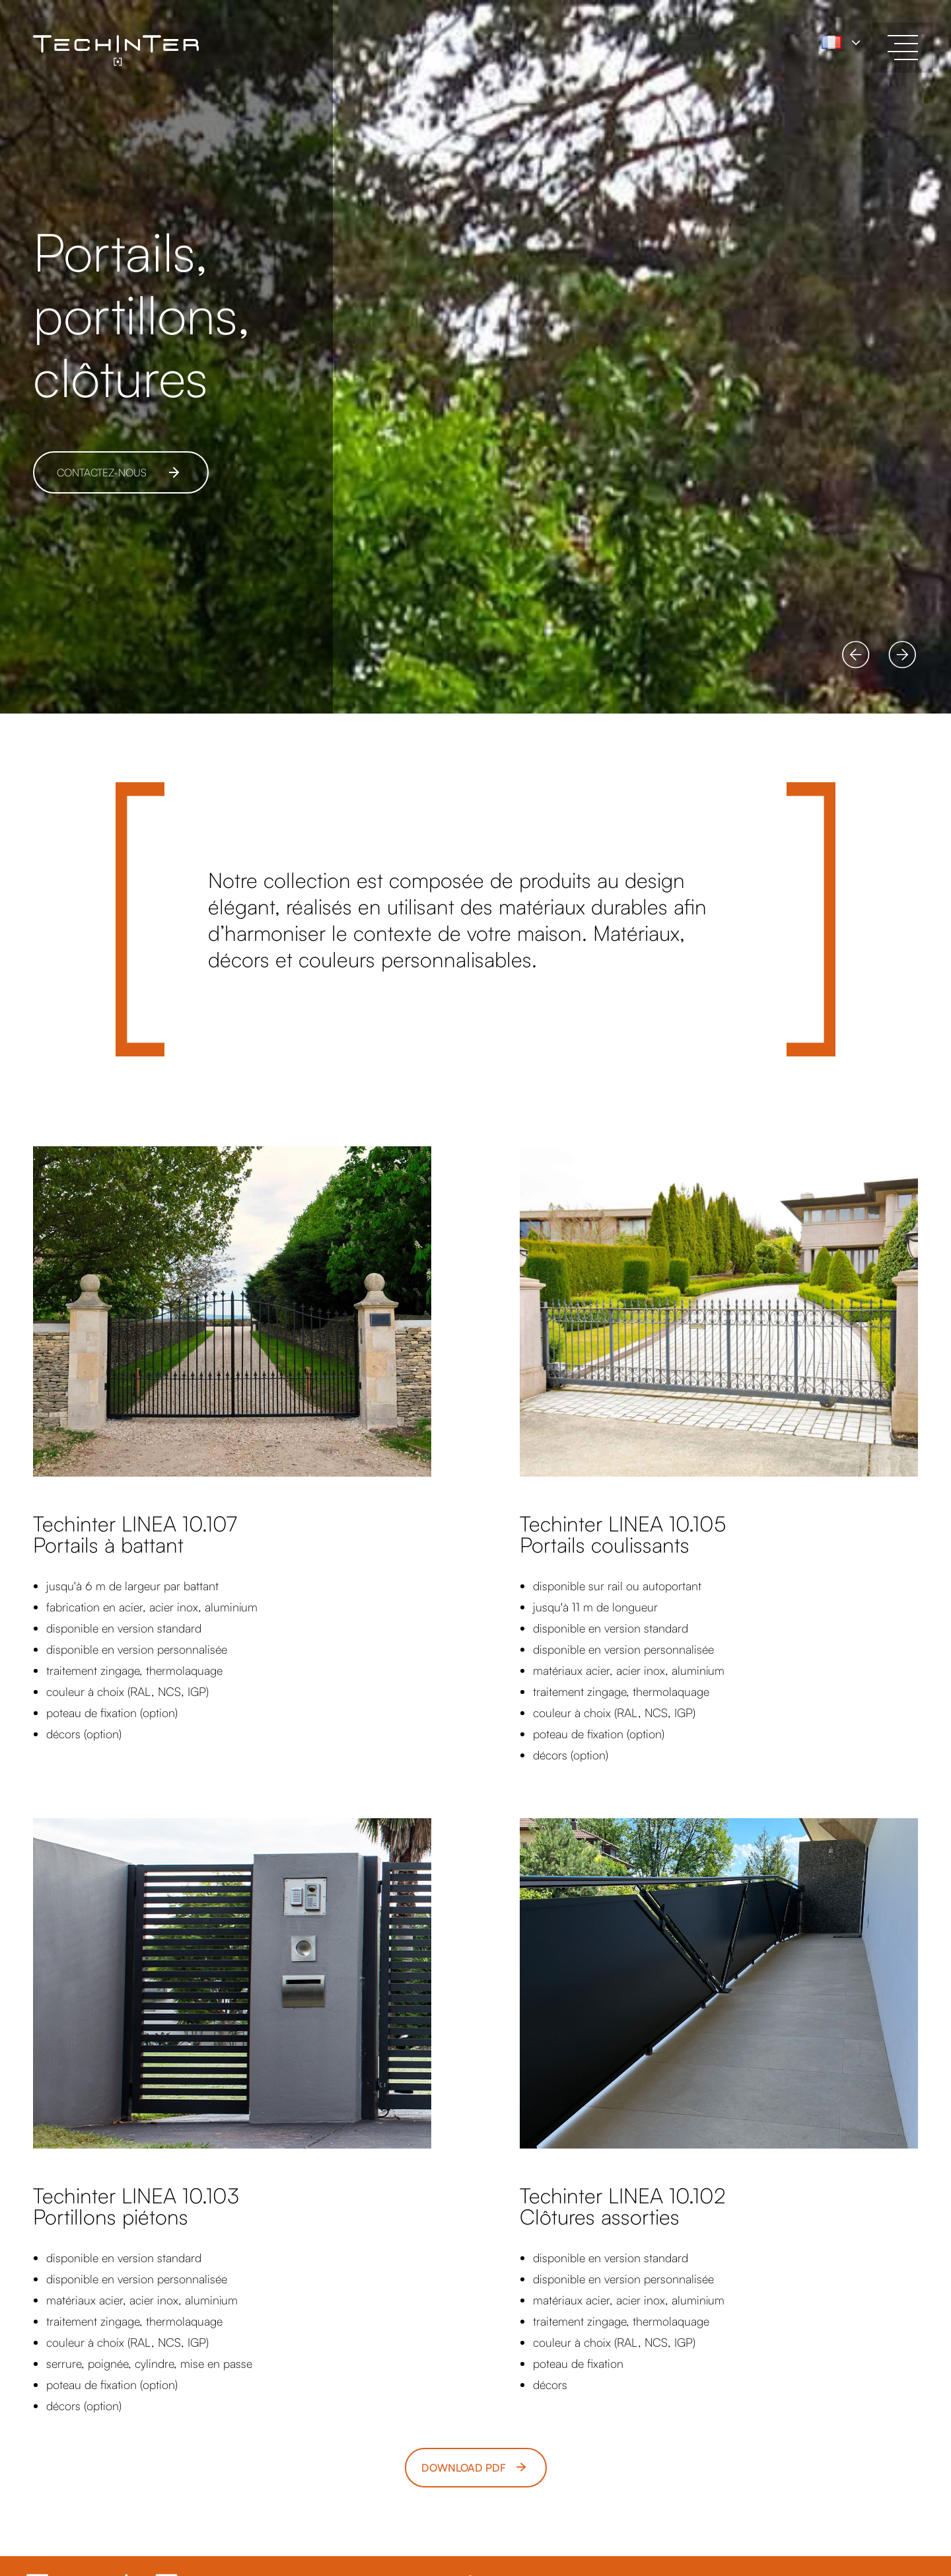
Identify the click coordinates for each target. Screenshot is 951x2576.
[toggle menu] (903, 47)
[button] (856, 655)
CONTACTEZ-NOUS (102, 472)
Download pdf (463, 2467)
